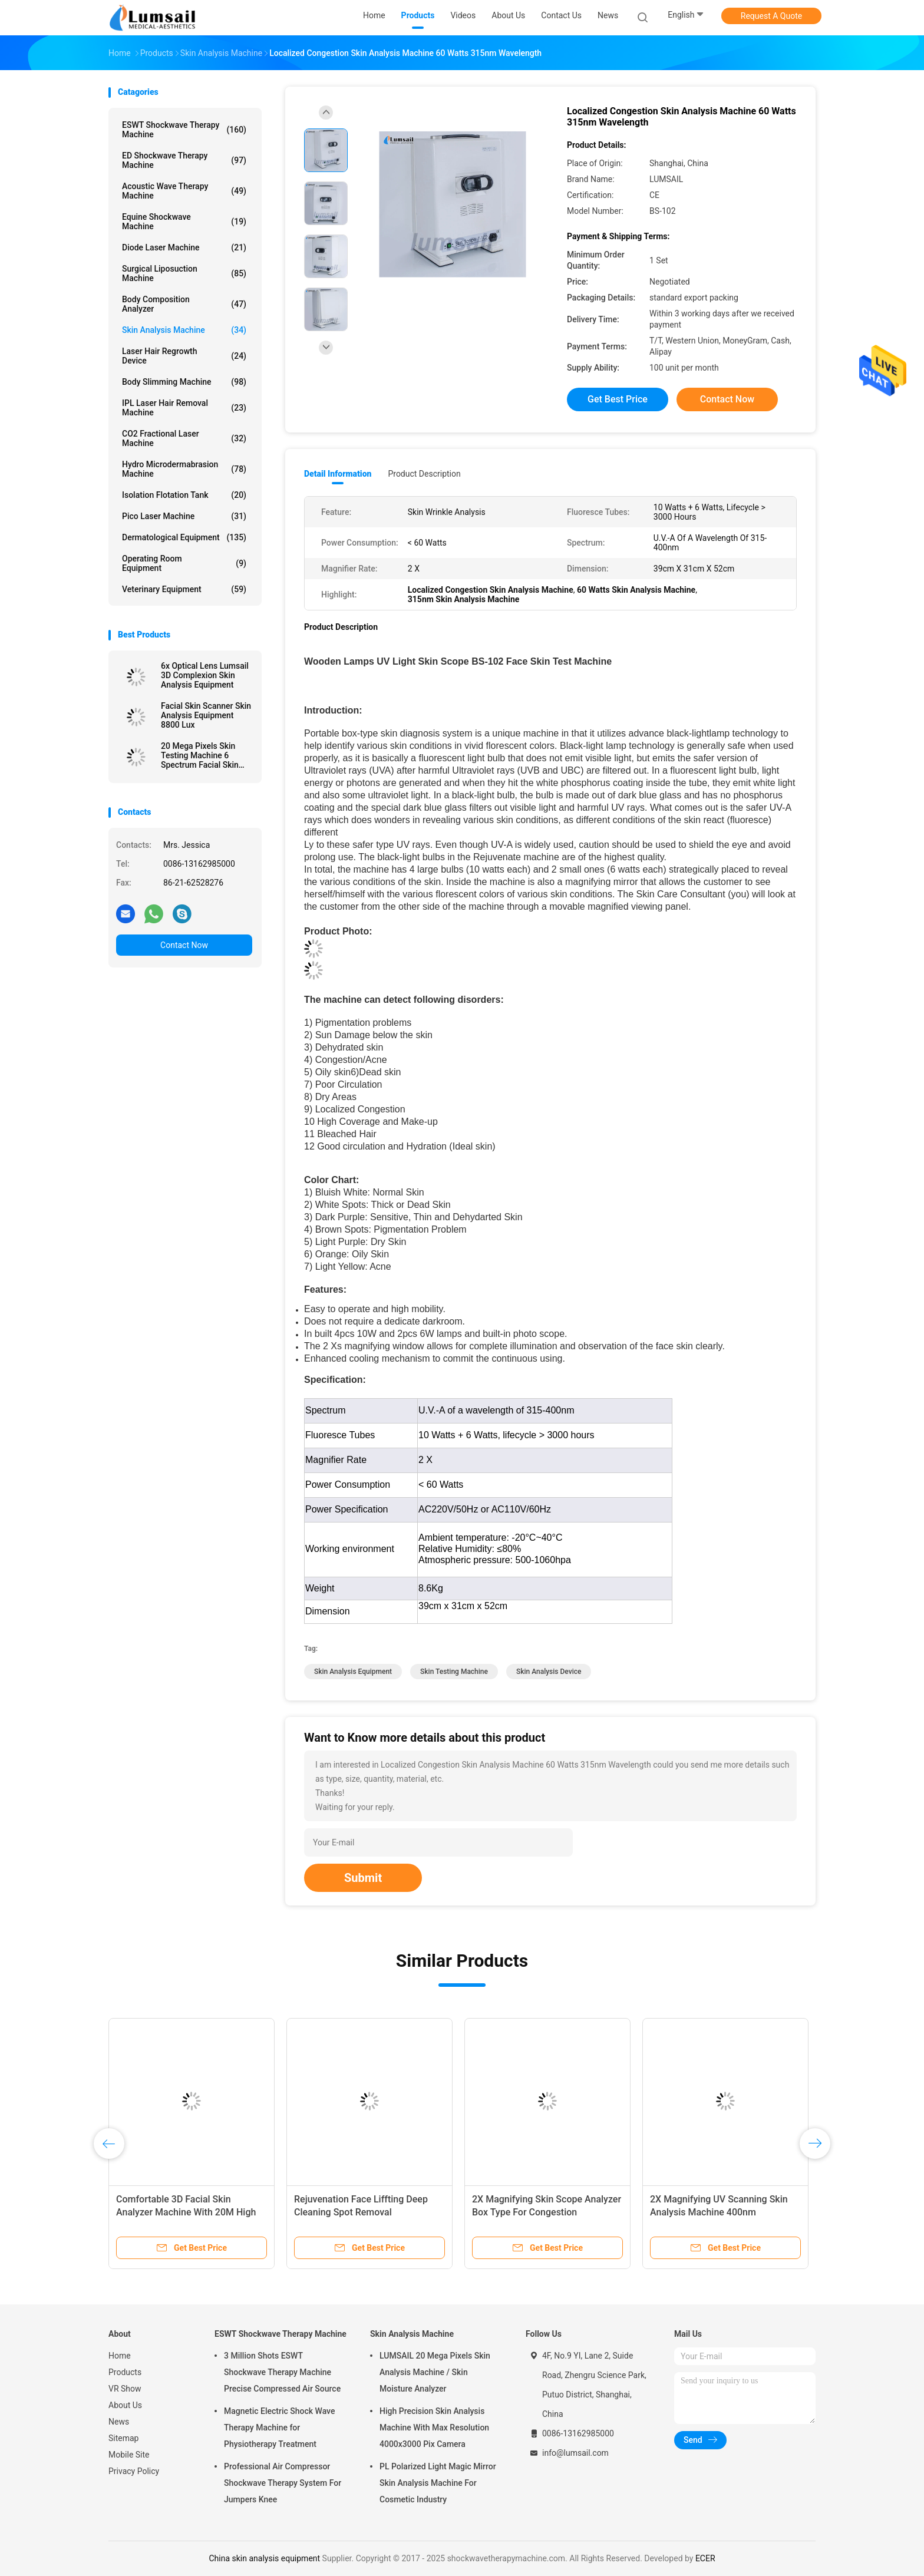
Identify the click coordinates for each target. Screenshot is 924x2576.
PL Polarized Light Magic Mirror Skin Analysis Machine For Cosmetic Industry (438, 2483)
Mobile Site (129, 2454)
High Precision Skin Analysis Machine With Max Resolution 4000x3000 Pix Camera (434, 2427)
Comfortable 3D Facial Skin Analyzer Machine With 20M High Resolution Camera (186, 2212)
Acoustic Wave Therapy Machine (184, 190)
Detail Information (337, 473)
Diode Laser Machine (184, 247)
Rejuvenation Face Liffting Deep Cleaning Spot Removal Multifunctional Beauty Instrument (366, 2212)
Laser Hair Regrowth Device (184, 355)
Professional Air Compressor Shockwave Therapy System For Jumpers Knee (282, 2483)
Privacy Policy (133, 2471)
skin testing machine (454, 1671)
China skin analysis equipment (264, 2558)
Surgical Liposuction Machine (184, 273)
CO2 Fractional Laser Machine (184, 438)
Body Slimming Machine (184, 382)
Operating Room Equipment (184, 563)
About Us (125, 2405)
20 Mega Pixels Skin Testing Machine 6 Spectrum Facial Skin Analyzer (200, 755)
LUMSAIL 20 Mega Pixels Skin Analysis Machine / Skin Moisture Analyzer (435, 2372)
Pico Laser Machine (184, 516)
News (118, 2421)
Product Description (424, 473)
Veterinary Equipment (184, 589)
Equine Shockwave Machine (184, 221)
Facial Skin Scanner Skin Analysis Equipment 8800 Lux (206, 715)
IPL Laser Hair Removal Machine (184, 407)
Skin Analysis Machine (184, 330)
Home (119, 2355)
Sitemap (123, 2438)
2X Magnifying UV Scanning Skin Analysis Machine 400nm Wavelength (719, 2212)
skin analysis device (548, 1671)
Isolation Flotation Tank (184, 495)
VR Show (124, 2388)
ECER (705, 2558)
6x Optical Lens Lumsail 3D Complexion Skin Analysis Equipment (205, 675)
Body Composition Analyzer (184, 304)
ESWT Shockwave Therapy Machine (184, 129)
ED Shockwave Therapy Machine (184, 160)
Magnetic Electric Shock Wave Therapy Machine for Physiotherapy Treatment (279, 2427)
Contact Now (184, 945)
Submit (363, 1878)
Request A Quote (771, 16)
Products (124, 2372)
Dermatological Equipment (184, 537)
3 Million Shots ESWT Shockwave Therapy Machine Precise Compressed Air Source (282, 2372)
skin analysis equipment (353, 1671)
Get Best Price (618, 399)
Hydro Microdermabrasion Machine (184, 469)
